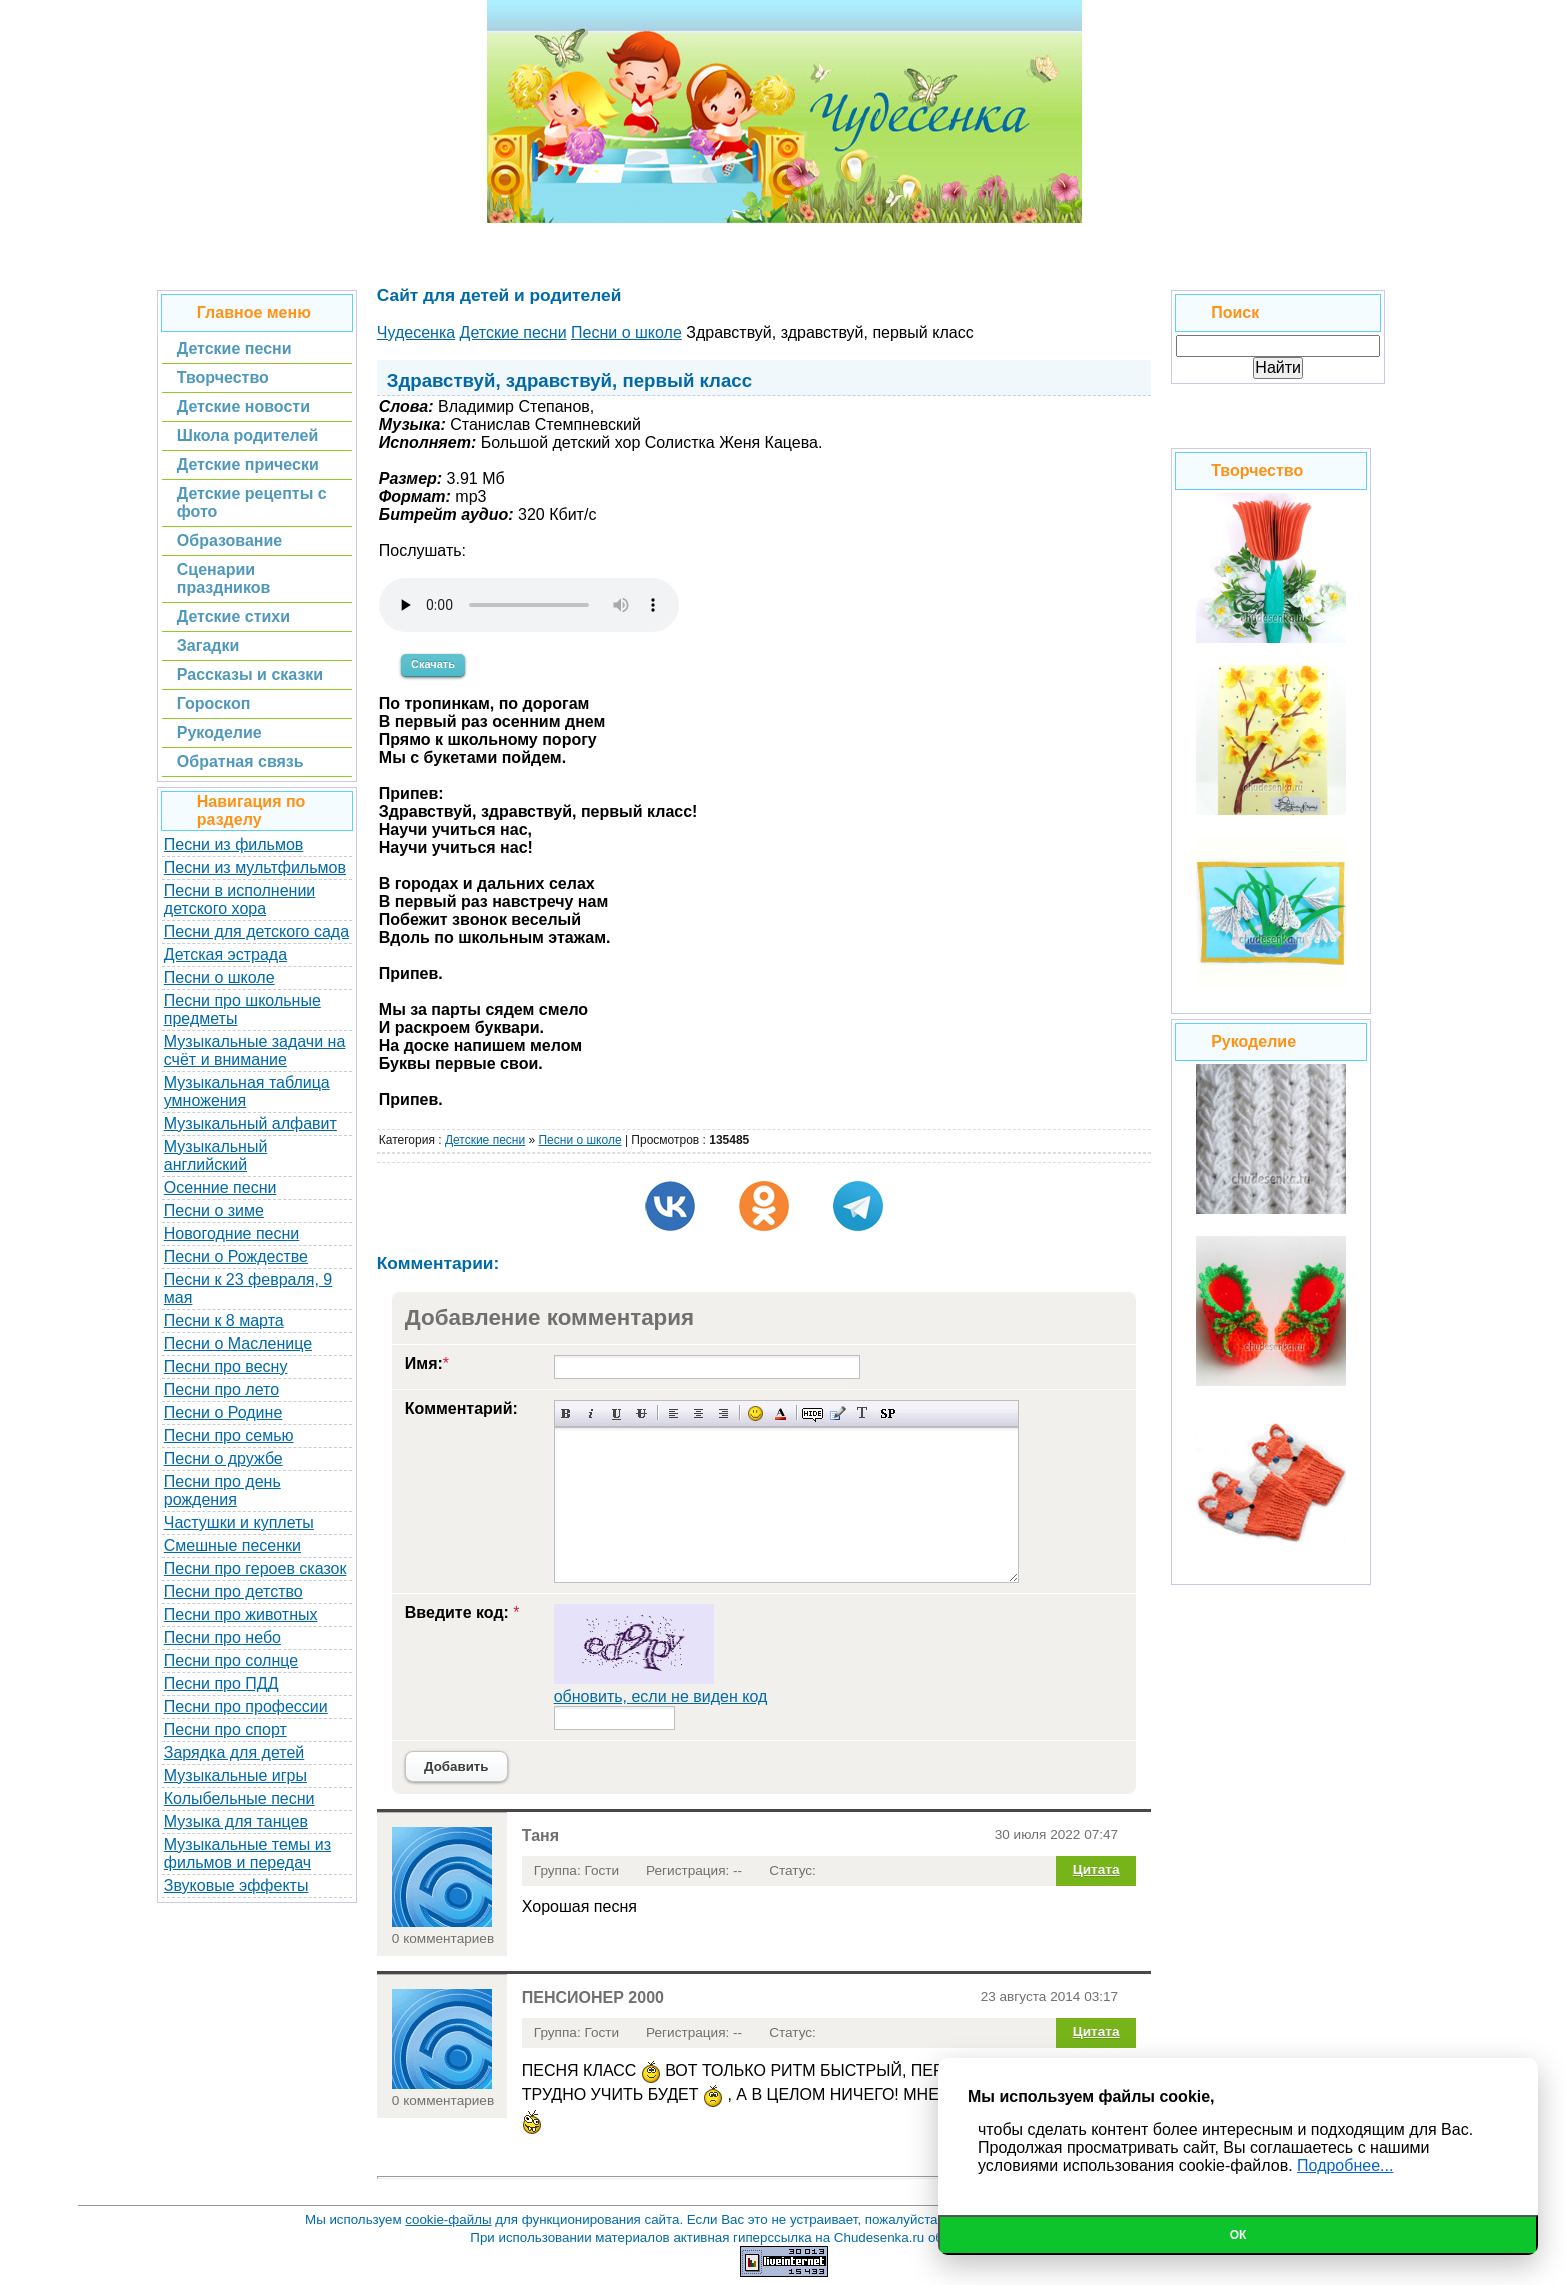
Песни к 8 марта (224, 1320)
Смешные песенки (232, 1545)
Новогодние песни (232, 1233)
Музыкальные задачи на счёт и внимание (255, 1050)
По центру (698, 1413)
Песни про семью (229, 1435)
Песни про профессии (246, 1706)
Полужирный (566, 1413)
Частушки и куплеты (239, 1522)
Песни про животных (241, 1614)
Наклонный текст (591, 1413)
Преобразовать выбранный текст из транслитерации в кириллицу (862, 1413)
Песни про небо (222, 1637)
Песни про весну (226, 1366)
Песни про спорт (225, 1729)
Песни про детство (233, 1591)
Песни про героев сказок (255, 1568)
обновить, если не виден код (661, 1696)
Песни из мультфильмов (255, 867)
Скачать (433, 664)
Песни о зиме (214, 1210)
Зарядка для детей (234, 1752)
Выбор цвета (780, 1413)
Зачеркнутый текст (641, 1413)
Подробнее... (1345, 2165)
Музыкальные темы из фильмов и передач (247, 1853)
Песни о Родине (223, 1412)
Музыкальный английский (216, 1155)
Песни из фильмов (234, 844)
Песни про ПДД (221, 1683)
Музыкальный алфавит (250, 1123)
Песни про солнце (231, 1660)
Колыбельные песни (239, 1798)
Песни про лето (221, 1389)
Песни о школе (219, 977)
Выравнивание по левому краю (673, 1413)
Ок (1238, 2235)
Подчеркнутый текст (616, 1413)
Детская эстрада (225, 954)
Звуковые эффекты (236, 1885)
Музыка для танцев (236, 1821)
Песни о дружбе (223, 1458)
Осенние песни (220, 1187)
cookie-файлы (448, 2219)
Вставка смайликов (755, 1413)
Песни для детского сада (256, 931)
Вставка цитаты (837, 1413)
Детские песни (485, 1140)
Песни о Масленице (238, 1343)
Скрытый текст (812, 1413)
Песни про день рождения (222, 1490)
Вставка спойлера (887, 1413)
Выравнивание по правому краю (723, 1413)
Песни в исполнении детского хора (240, 899)
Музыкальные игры (235, 1775)
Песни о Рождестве (236, 1256)
